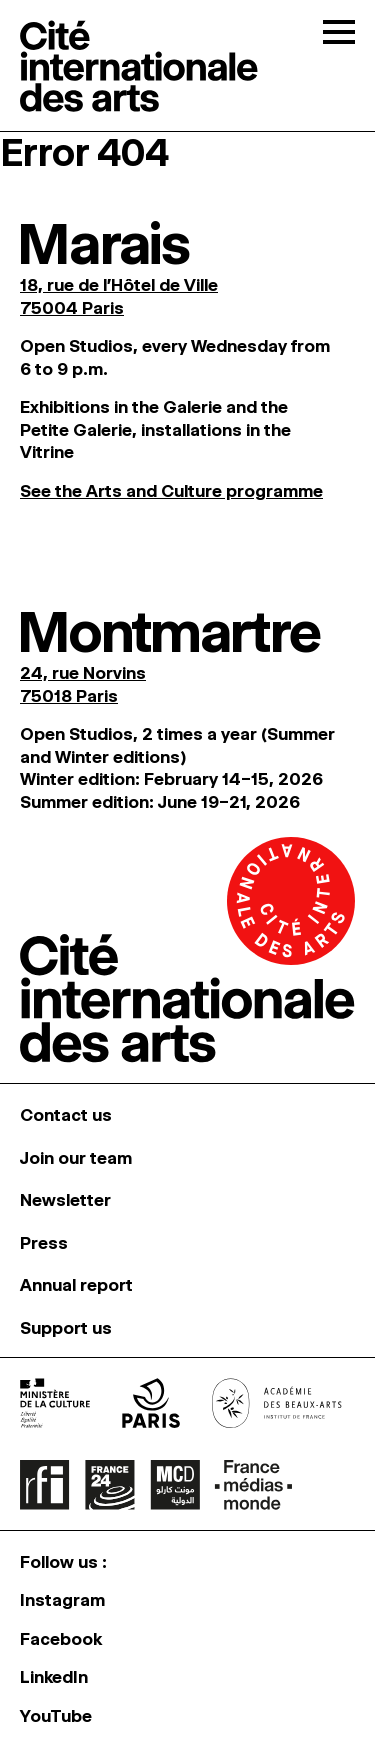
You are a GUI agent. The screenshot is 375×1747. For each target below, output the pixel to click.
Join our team (76, 1158)
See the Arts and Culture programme (171, 491)
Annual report (76, 1285)
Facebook (61, 1639)
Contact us (66, 1115)
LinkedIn (54, 1677)
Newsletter (65, 1200)
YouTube (56, 1716)
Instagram (62, 1600)
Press (44, 1243)
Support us (66, 1328)
